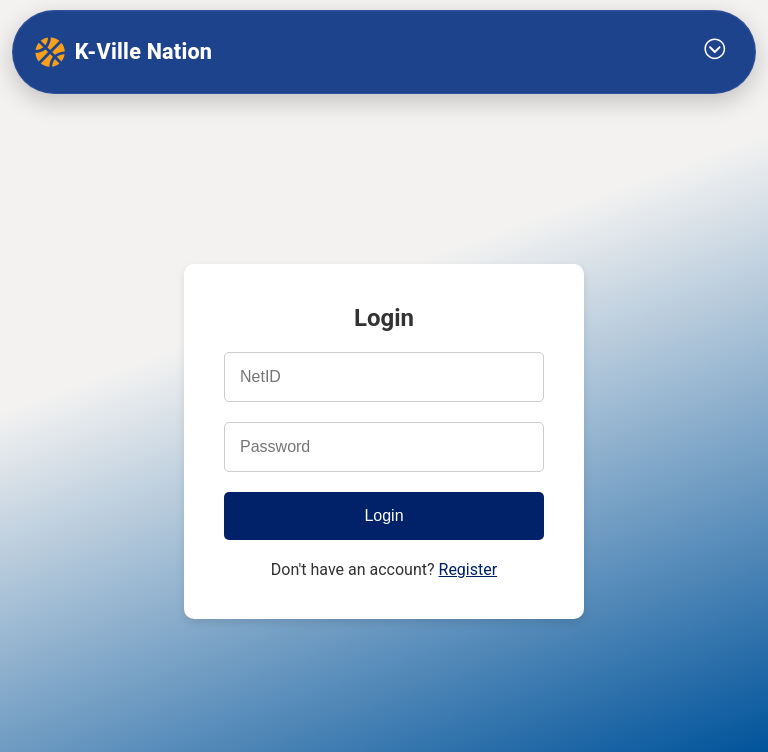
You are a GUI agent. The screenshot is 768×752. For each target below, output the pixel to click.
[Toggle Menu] (715, 52)
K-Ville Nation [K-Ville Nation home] (123, 52)
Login (383, 515)
